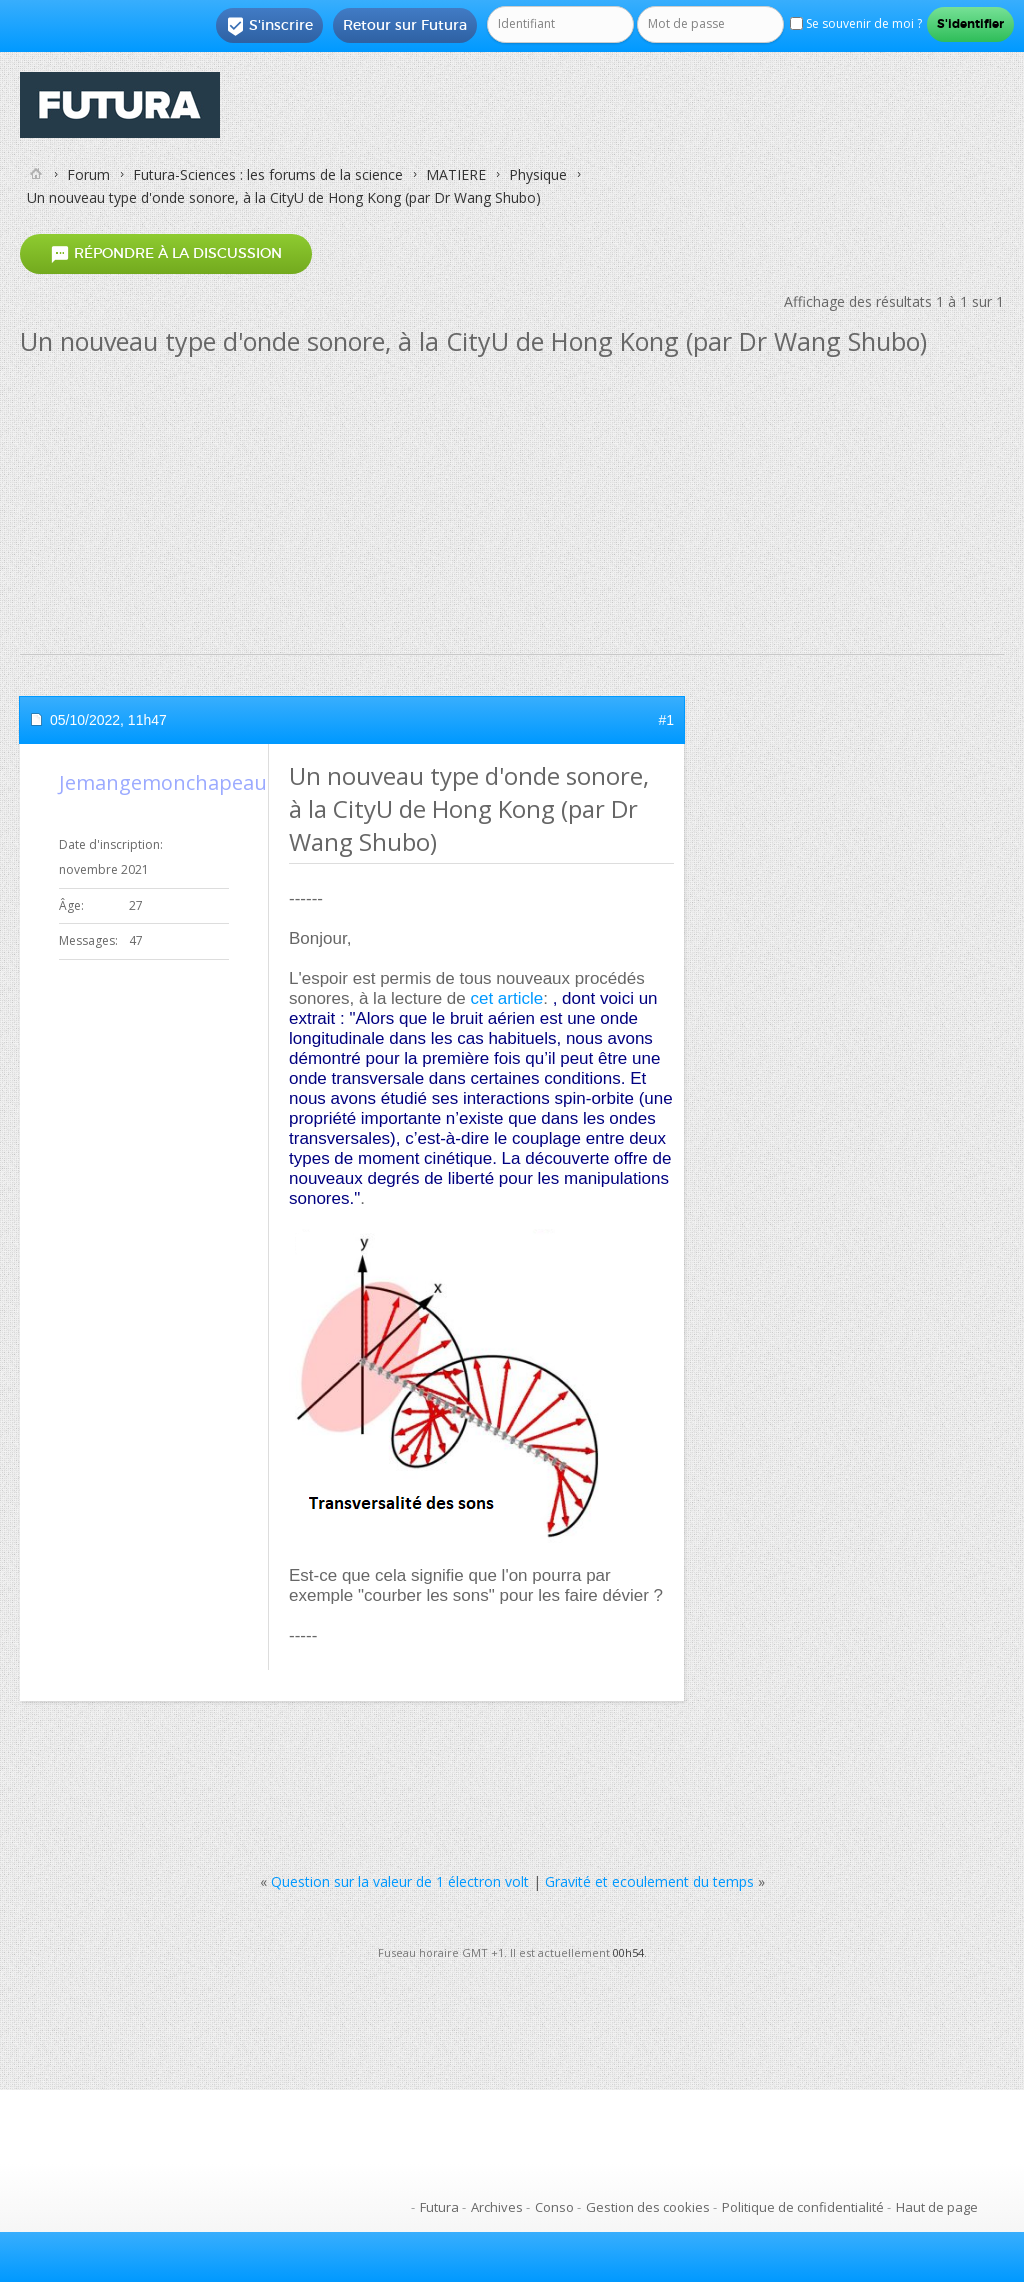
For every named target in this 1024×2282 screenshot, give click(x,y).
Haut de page (937, 2207)
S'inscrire (269, 26)
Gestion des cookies (648, 2207)
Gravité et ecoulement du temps (649, 1881)
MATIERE (456, 174)
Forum (88, 174)
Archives (497, 2207)
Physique (538, 174)
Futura (439, 2207)
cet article (506, 998)
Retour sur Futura (405, 25)
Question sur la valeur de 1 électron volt (400, 1881)
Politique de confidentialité (803, 2207)
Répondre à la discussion (166, 254)
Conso (554, 2207)
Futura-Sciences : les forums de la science (268, 174)
